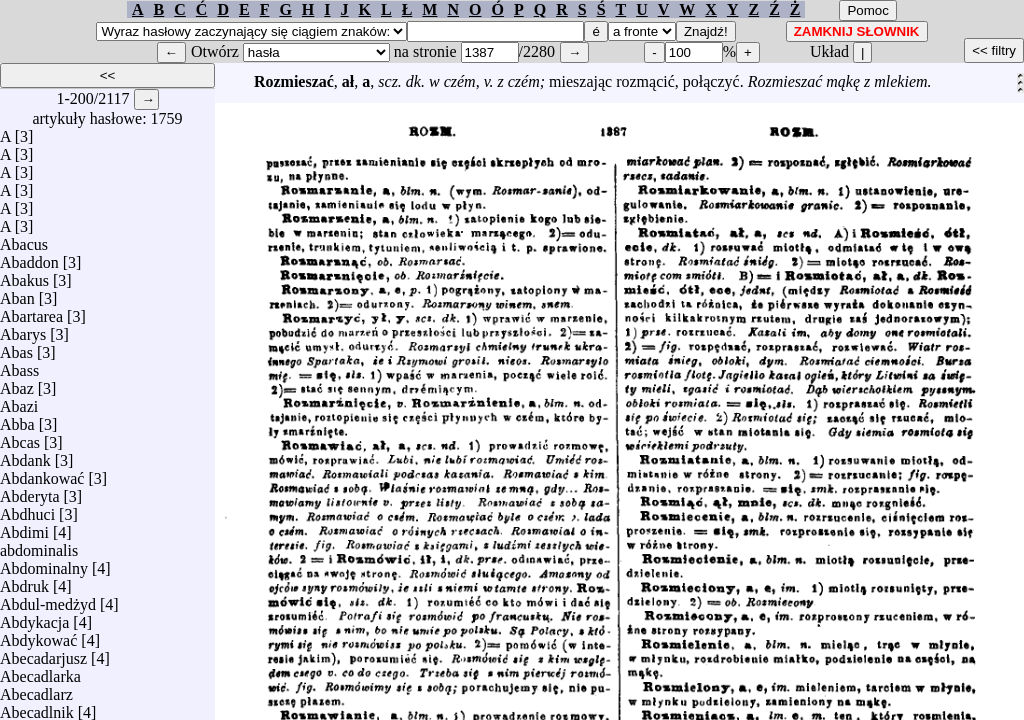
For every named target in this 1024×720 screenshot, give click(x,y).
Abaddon (29, 257)
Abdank (25, 455)
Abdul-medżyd (48, 599)
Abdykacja (34, 617)
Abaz (17, 383)
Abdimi (24, 527)
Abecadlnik (37, 707)
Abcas (20, 437)
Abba (17, 419)
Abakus (24, 275)
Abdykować (38, 635)
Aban (17, 293)
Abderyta (30, 491)
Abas (16, 347)
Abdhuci (27, 509)
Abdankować (42, 473)
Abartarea (31, 311)
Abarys (23, 329)
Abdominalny (44, 563)
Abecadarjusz (43, 653)
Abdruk (24, 581)
